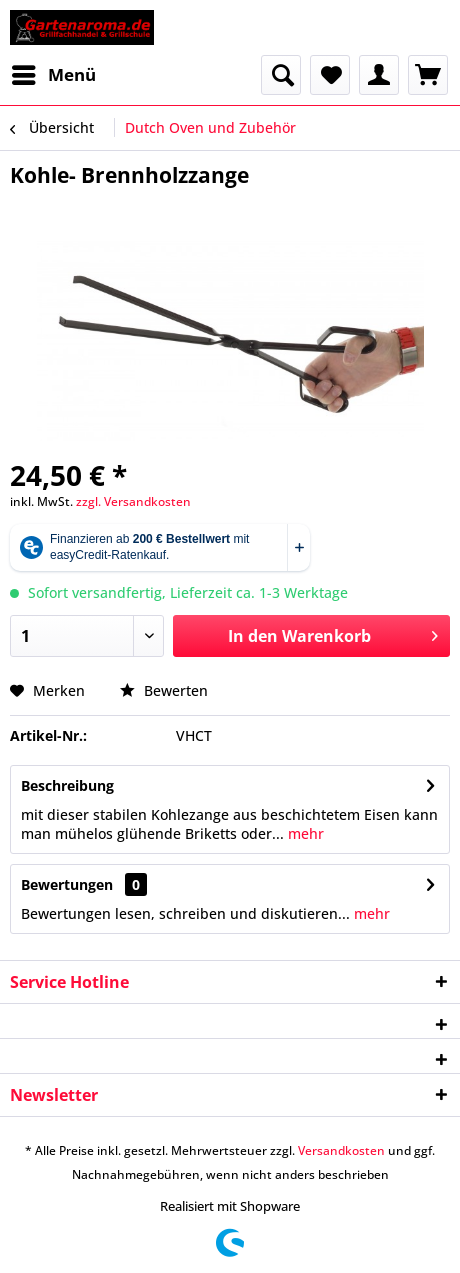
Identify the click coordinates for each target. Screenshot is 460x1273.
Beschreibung (67, 785)
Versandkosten (341, 1150)
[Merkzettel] (330, 75)
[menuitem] (53, 75)
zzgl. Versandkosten (133, 501)
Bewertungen (67, 884)
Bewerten (164, 690)
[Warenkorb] (428, 75)
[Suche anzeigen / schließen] (281, 75)
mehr (304, 833)
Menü (54, 72)
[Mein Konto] (379, 75)
